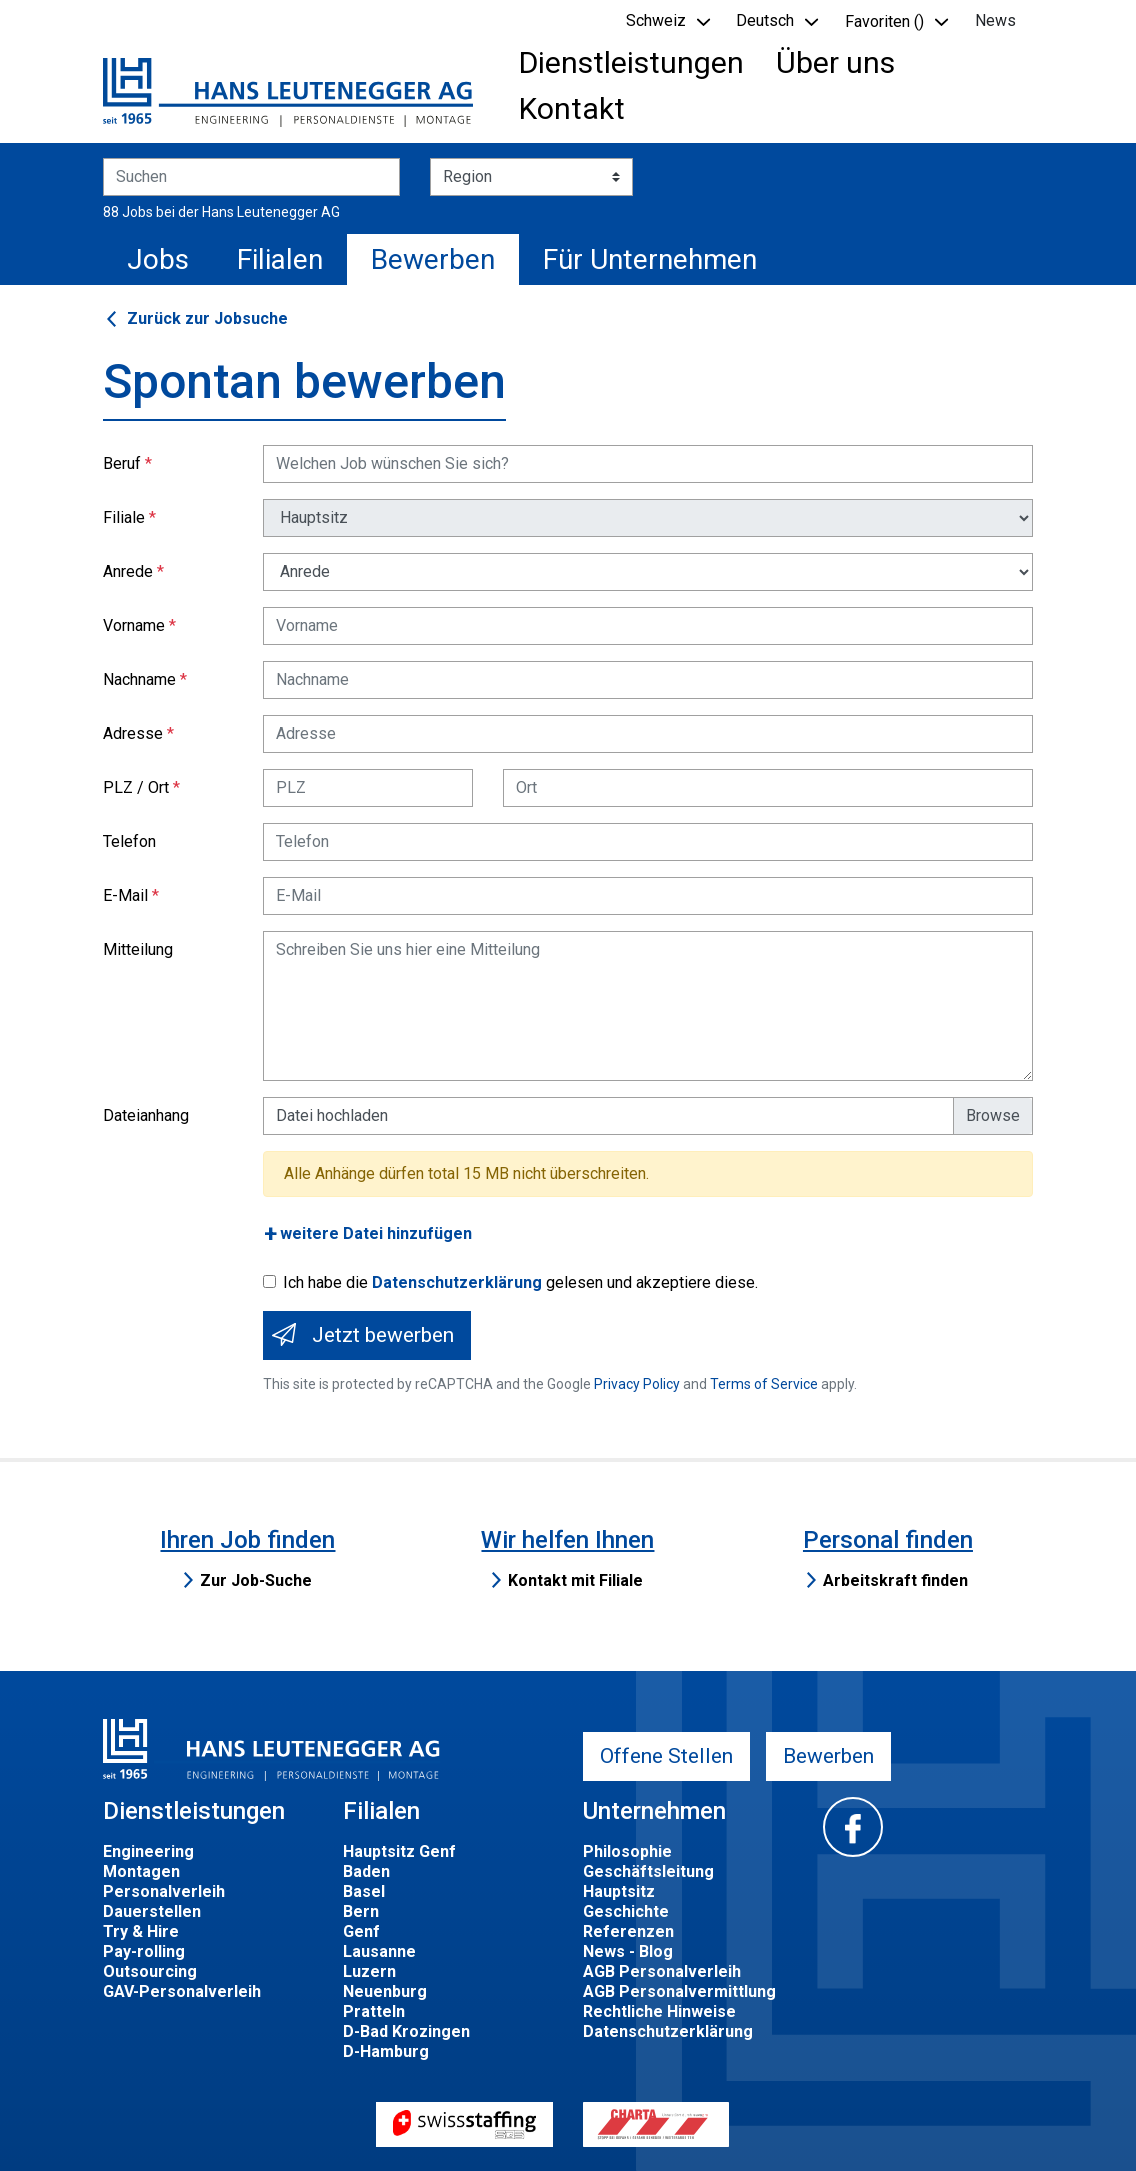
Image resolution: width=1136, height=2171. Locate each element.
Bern (361, 1911)
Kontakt (572, 108)
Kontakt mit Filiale (575, 1580)
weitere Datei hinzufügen (376, 1233)
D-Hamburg (386, 2051)
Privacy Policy (637, 1384)
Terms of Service (764, 1384)
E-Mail (125, 895)
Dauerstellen (152, 1911)
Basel (364, 1891)
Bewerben (433, 259)
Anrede (128, 571)
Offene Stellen (666, 1756)
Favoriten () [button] (884, 21)
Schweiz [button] (656, 20)
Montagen (141, 1871)
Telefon (129, 841)
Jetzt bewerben (383, 1335)
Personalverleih (164, 1891)
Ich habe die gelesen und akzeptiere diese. (520, 1282)
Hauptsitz (619, 1891)
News (995, 20)
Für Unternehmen (650, 259)
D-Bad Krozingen (406, 2031)
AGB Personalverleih (662, 1971)
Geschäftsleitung (648, 1871)
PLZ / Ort (136, 787)
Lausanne (379, 1951)
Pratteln (374, 2011)
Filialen (280, 259)
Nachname (139, 679)
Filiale (124, 517)
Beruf (122, 463)
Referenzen (628, 1931)
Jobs (158, 259)
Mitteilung (138, 949)
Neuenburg (385, 1991)
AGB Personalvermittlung (679, 1991)
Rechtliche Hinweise (659, 2011)
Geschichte (626, 1911)
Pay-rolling (144, 1951)
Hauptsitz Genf (399, 1851)
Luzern (369, 1971)
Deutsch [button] (765, 20)
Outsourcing (150, 1971)
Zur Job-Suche (256, 1580)
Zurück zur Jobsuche (207, 318)
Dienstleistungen (631, 62)
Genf (361, 1931)
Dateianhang (146, 1115)
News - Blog (628, 1951)
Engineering (148, 1851)
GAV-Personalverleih (182, 1991)
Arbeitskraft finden (895, 1580)
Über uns (835, 62)
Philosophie (627, 1851)
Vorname (134, 625)
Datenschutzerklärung (457, 1282)
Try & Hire (141, 1931)
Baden (366, 1871)
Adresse (133, 733)
